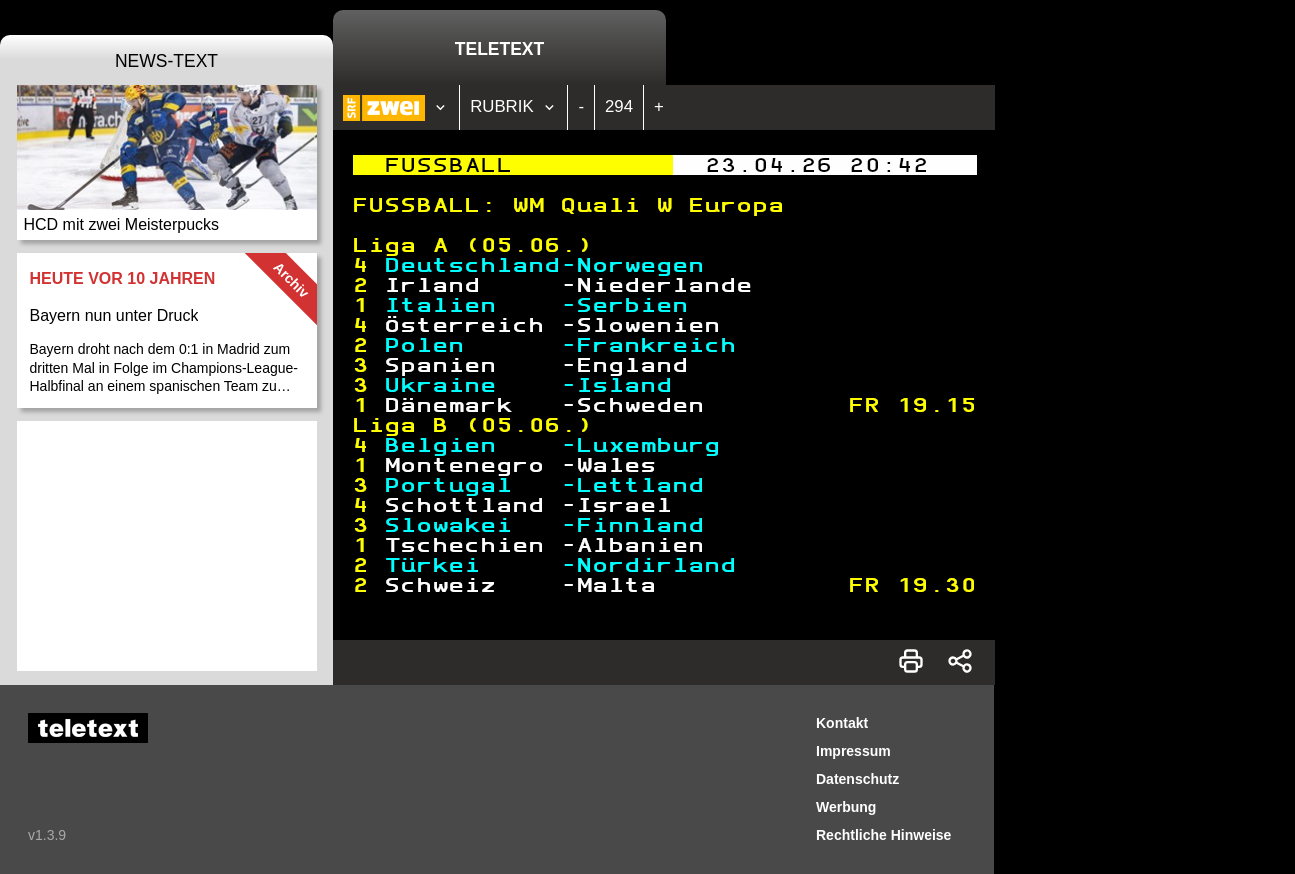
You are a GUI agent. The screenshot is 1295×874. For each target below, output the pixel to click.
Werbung (846, 807)
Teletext (499, 49)
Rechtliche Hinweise (883, 835)
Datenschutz (857, 779)
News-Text (166, 61)
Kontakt (842, 723)
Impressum (853, 751)
